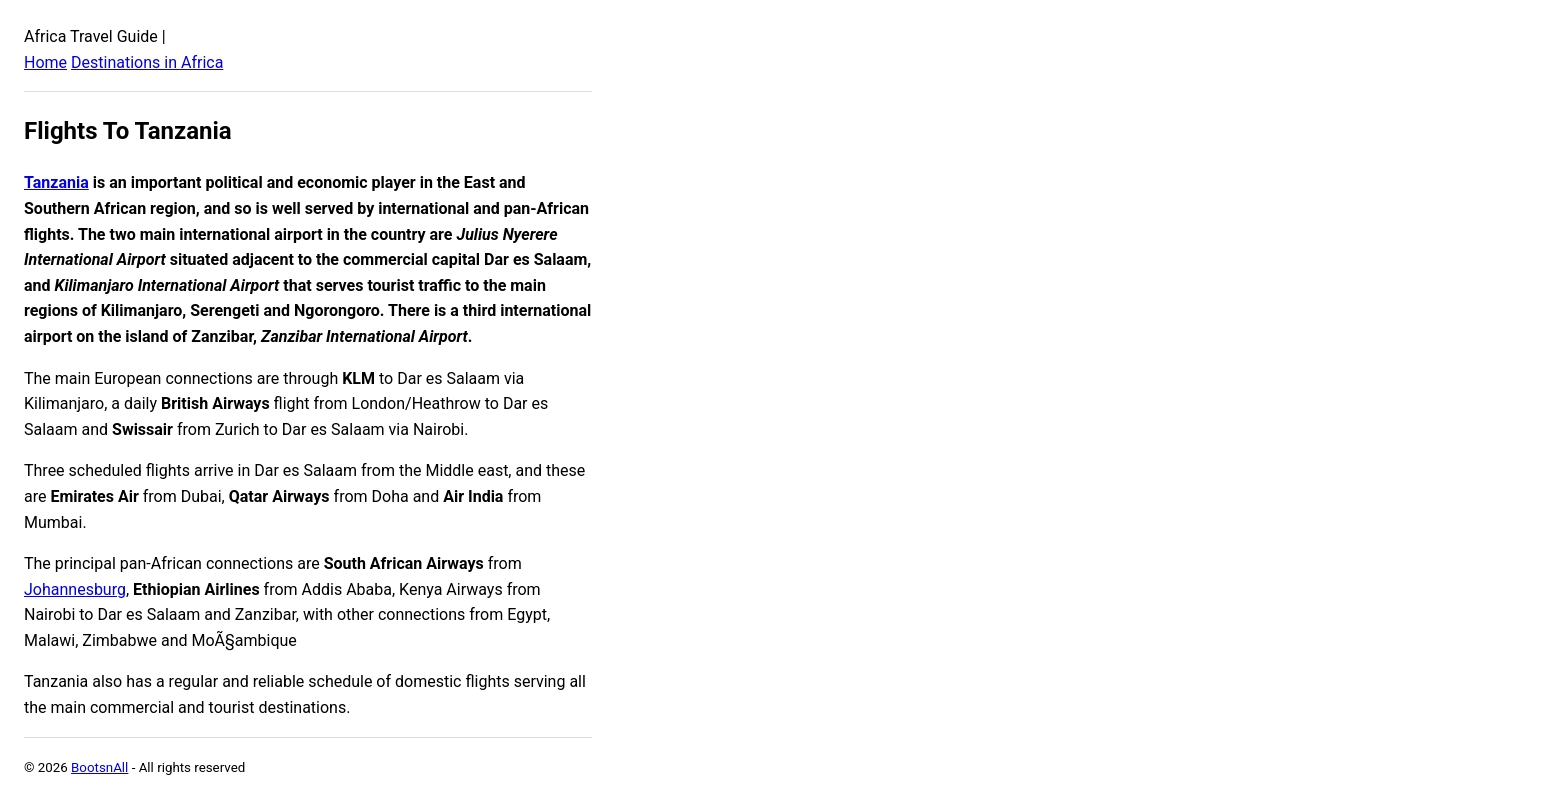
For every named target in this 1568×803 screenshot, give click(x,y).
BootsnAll (99, 767)
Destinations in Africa (147, 62)
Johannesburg (75, 589)
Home (45, 62)
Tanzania (56, 182)
